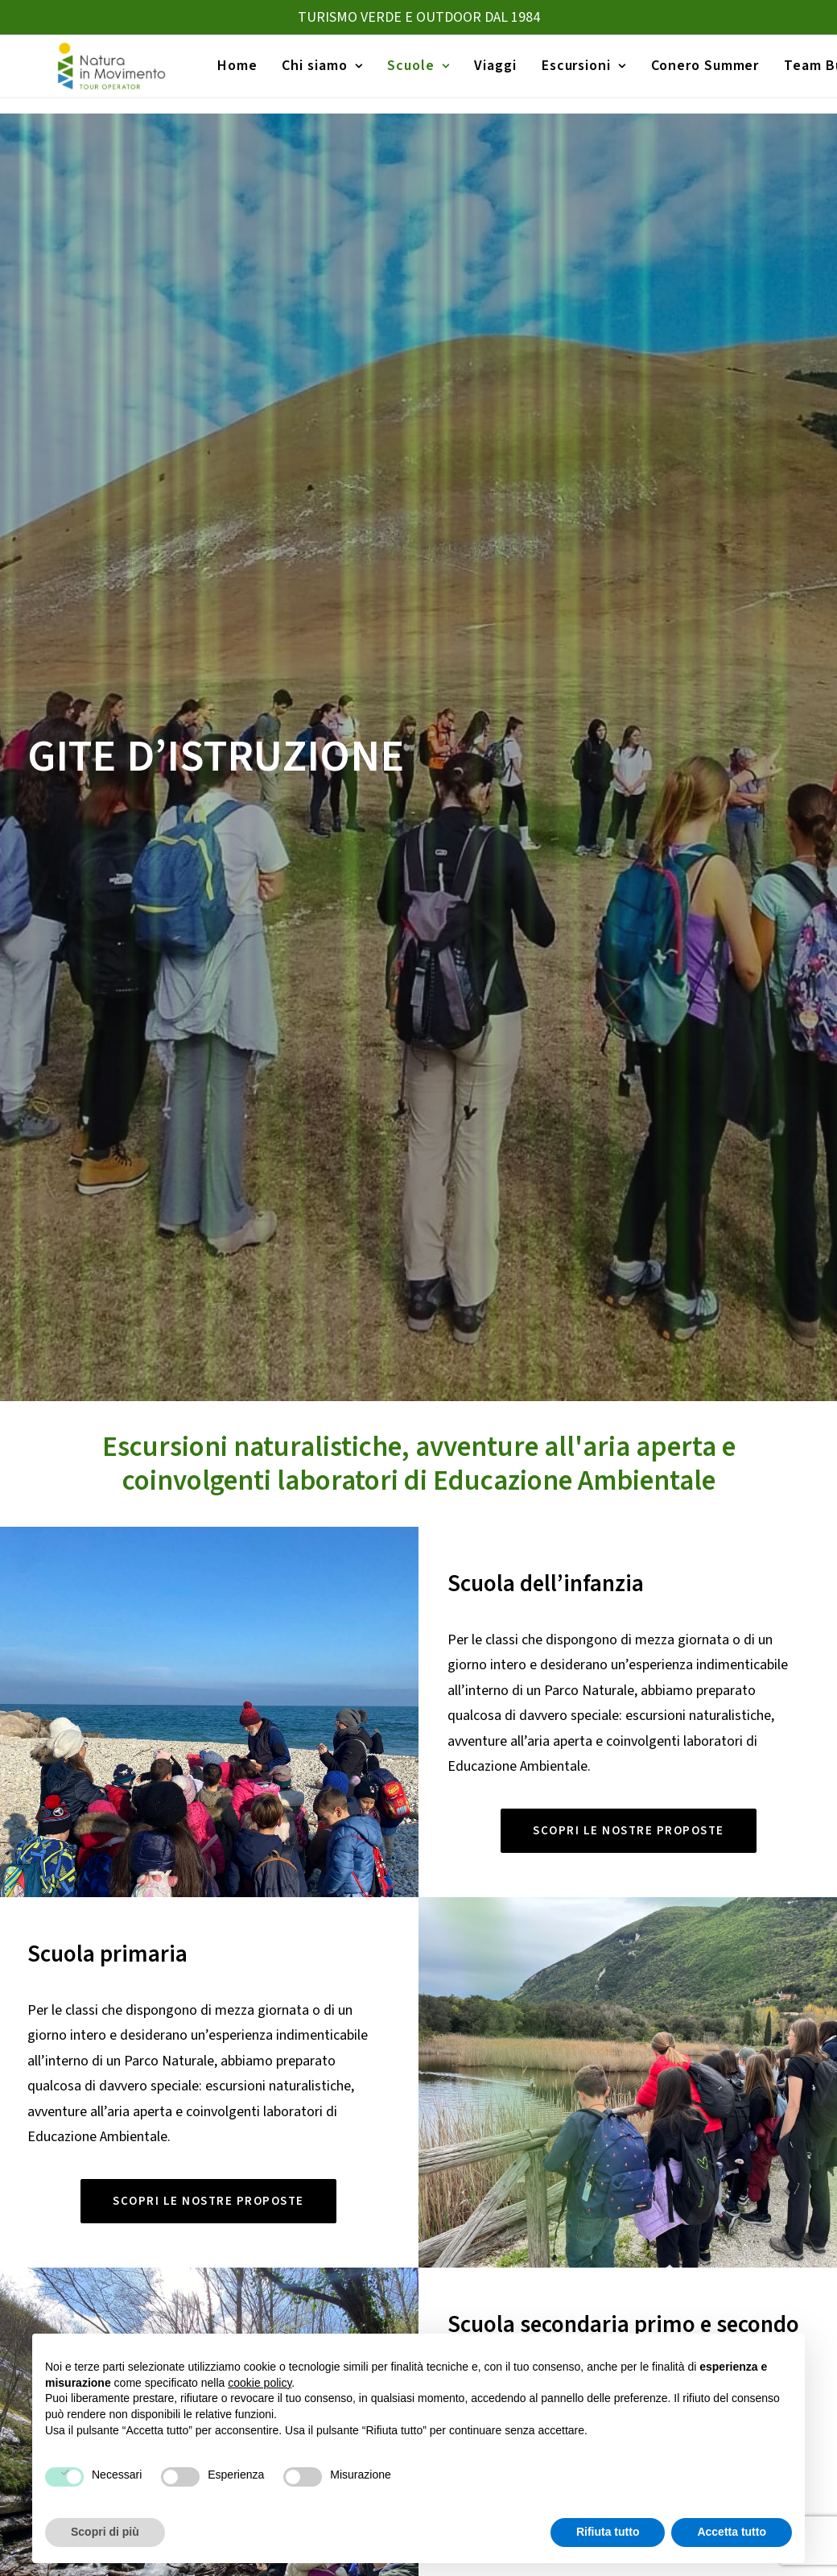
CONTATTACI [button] (419, 2076)
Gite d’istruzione (473, 2290)
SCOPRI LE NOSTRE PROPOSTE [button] (628, 833)
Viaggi (488, 74)
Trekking (642, 2261)
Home (230, 74)
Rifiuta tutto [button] (608, 2531)
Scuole (411, 74)
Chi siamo (315, 74)
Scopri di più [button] (105, 2531)
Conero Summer (698, 74)
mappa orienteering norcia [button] (420, 1727)
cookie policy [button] (259, 2382)
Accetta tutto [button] (731, 2531)
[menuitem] (230, 74)
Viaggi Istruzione (473, 2261)
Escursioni (576, 74)
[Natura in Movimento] (100, 74)
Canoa (636, 2290)
